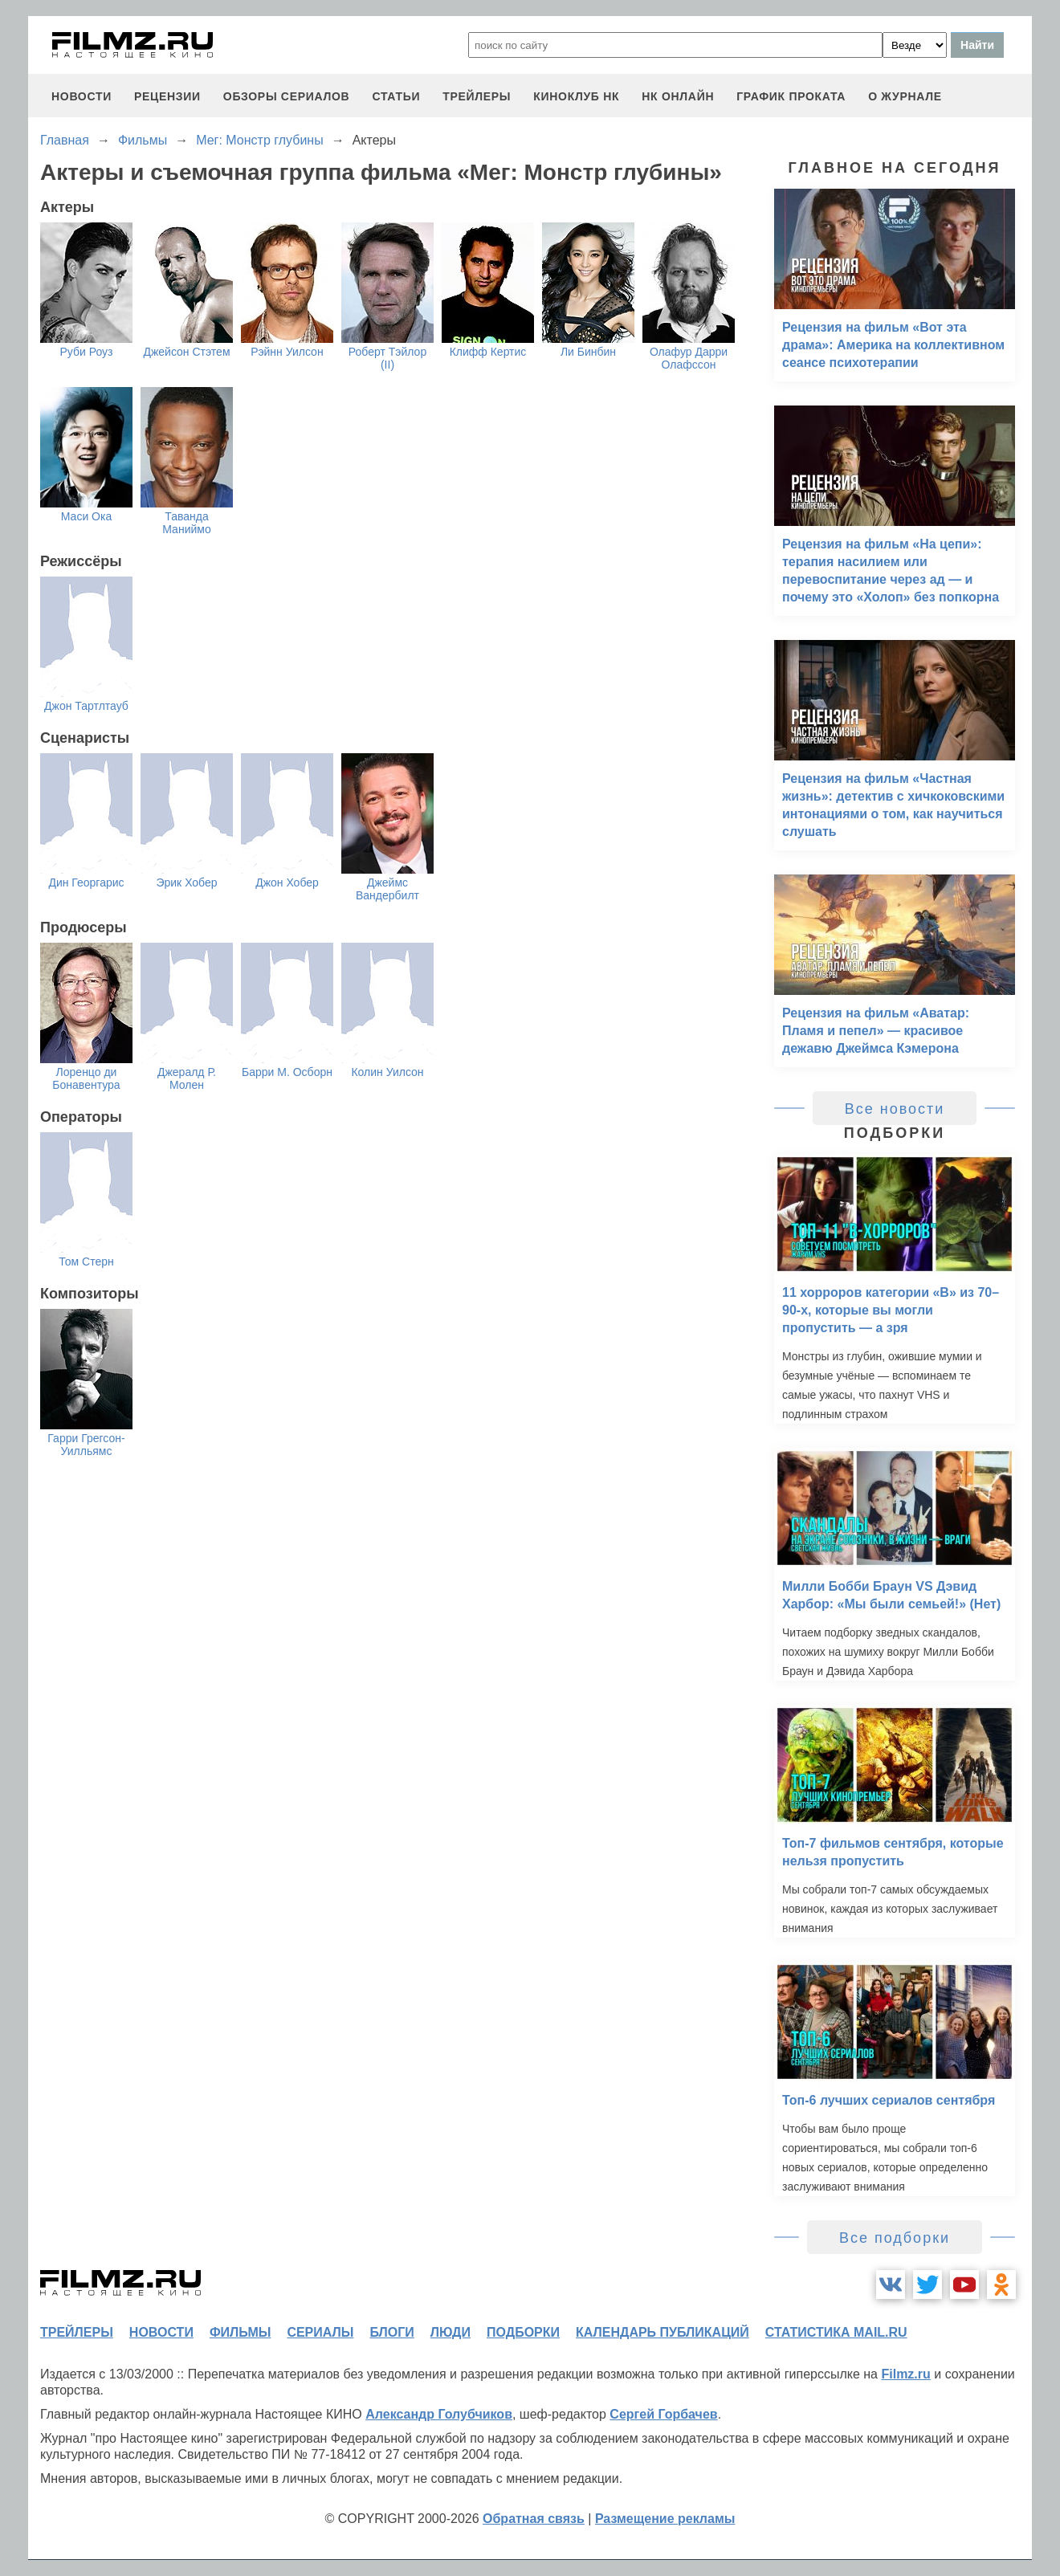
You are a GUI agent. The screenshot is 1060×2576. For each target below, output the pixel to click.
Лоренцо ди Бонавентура (86, 1078)
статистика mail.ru (836, 2332)
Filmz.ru (905, 2374)
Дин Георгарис (86, 882)
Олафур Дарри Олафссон (689, 358)
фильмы (240, 2332)
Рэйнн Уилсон (287, 351)
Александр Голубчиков (438, 2414)
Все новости (895, 1109)
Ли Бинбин (588, 351)
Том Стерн (86, 1261)
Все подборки (894, 2238)
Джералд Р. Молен (186, 1078)
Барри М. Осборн (287, 1072)
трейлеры (476, 96)
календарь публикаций (662, 2332)
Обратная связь (534, 2518)
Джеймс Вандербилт (387, 889)
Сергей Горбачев (663, 2414)
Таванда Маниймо (186, 523)
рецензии (167, 96)
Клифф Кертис (488, 351)
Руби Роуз (86, 351)
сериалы (320, 2332)
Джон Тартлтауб (86, 705)
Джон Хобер (287, 882)
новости (81, 96)
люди (450, 2332)
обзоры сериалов (286, 96)
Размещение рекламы (665, 2518)
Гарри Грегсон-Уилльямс (85, 1444)
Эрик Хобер (186, 882)
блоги (391, 2332)
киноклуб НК (576, 96)
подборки (523, 2332)
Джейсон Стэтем (186, 351)
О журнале (905, 96)
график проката (791, 96)
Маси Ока (86, 516)
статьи (396, 96)
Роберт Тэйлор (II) (387, 358)
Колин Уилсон (387, 1072)
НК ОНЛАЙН (678, 96)
